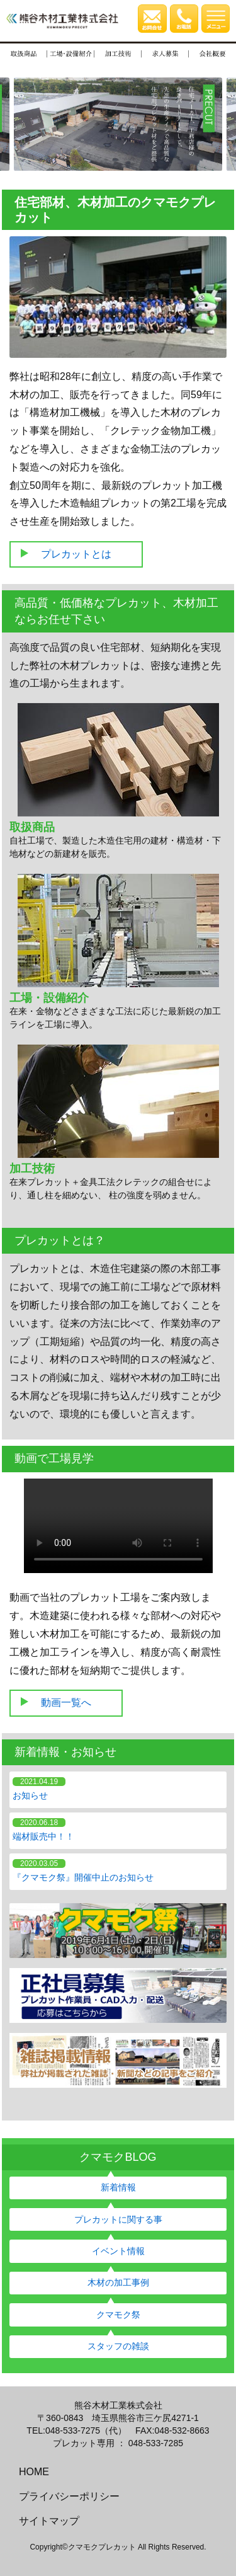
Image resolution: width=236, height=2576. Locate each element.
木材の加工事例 (118, 2282)
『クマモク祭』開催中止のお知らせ (83, 1877)
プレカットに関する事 (118, 2219)
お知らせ (30, 1795)
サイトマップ (49, 2521)
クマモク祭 (118, 2315)
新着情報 (118, 2187)
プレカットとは (76, 554)
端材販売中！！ (43, 1836)
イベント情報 (118, 2251)
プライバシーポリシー (69, 2496)
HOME (34, 2471)
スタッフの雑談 (118, 2346)
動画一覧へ (66, 1702)
